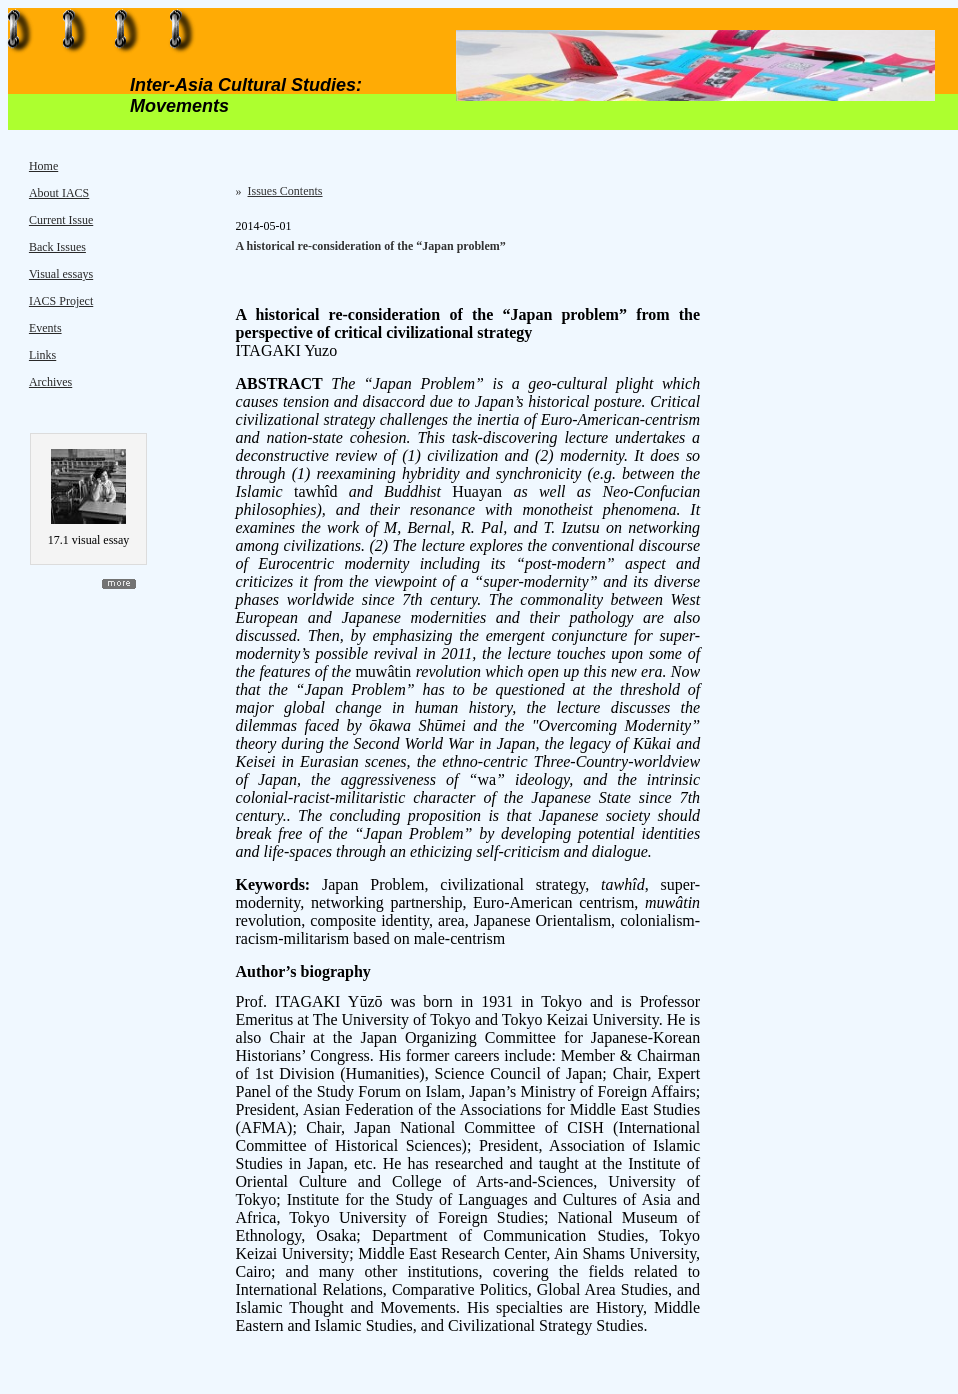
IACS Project (61, 301)
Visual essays (61, 274)
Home (43, 166)
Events (45, 328)
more (119, 584)
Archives (50, 382)
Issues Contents (285, 191)
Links (42, 355)
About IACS (59, 193)
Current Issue (61, 220)
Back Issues (57, 247)
